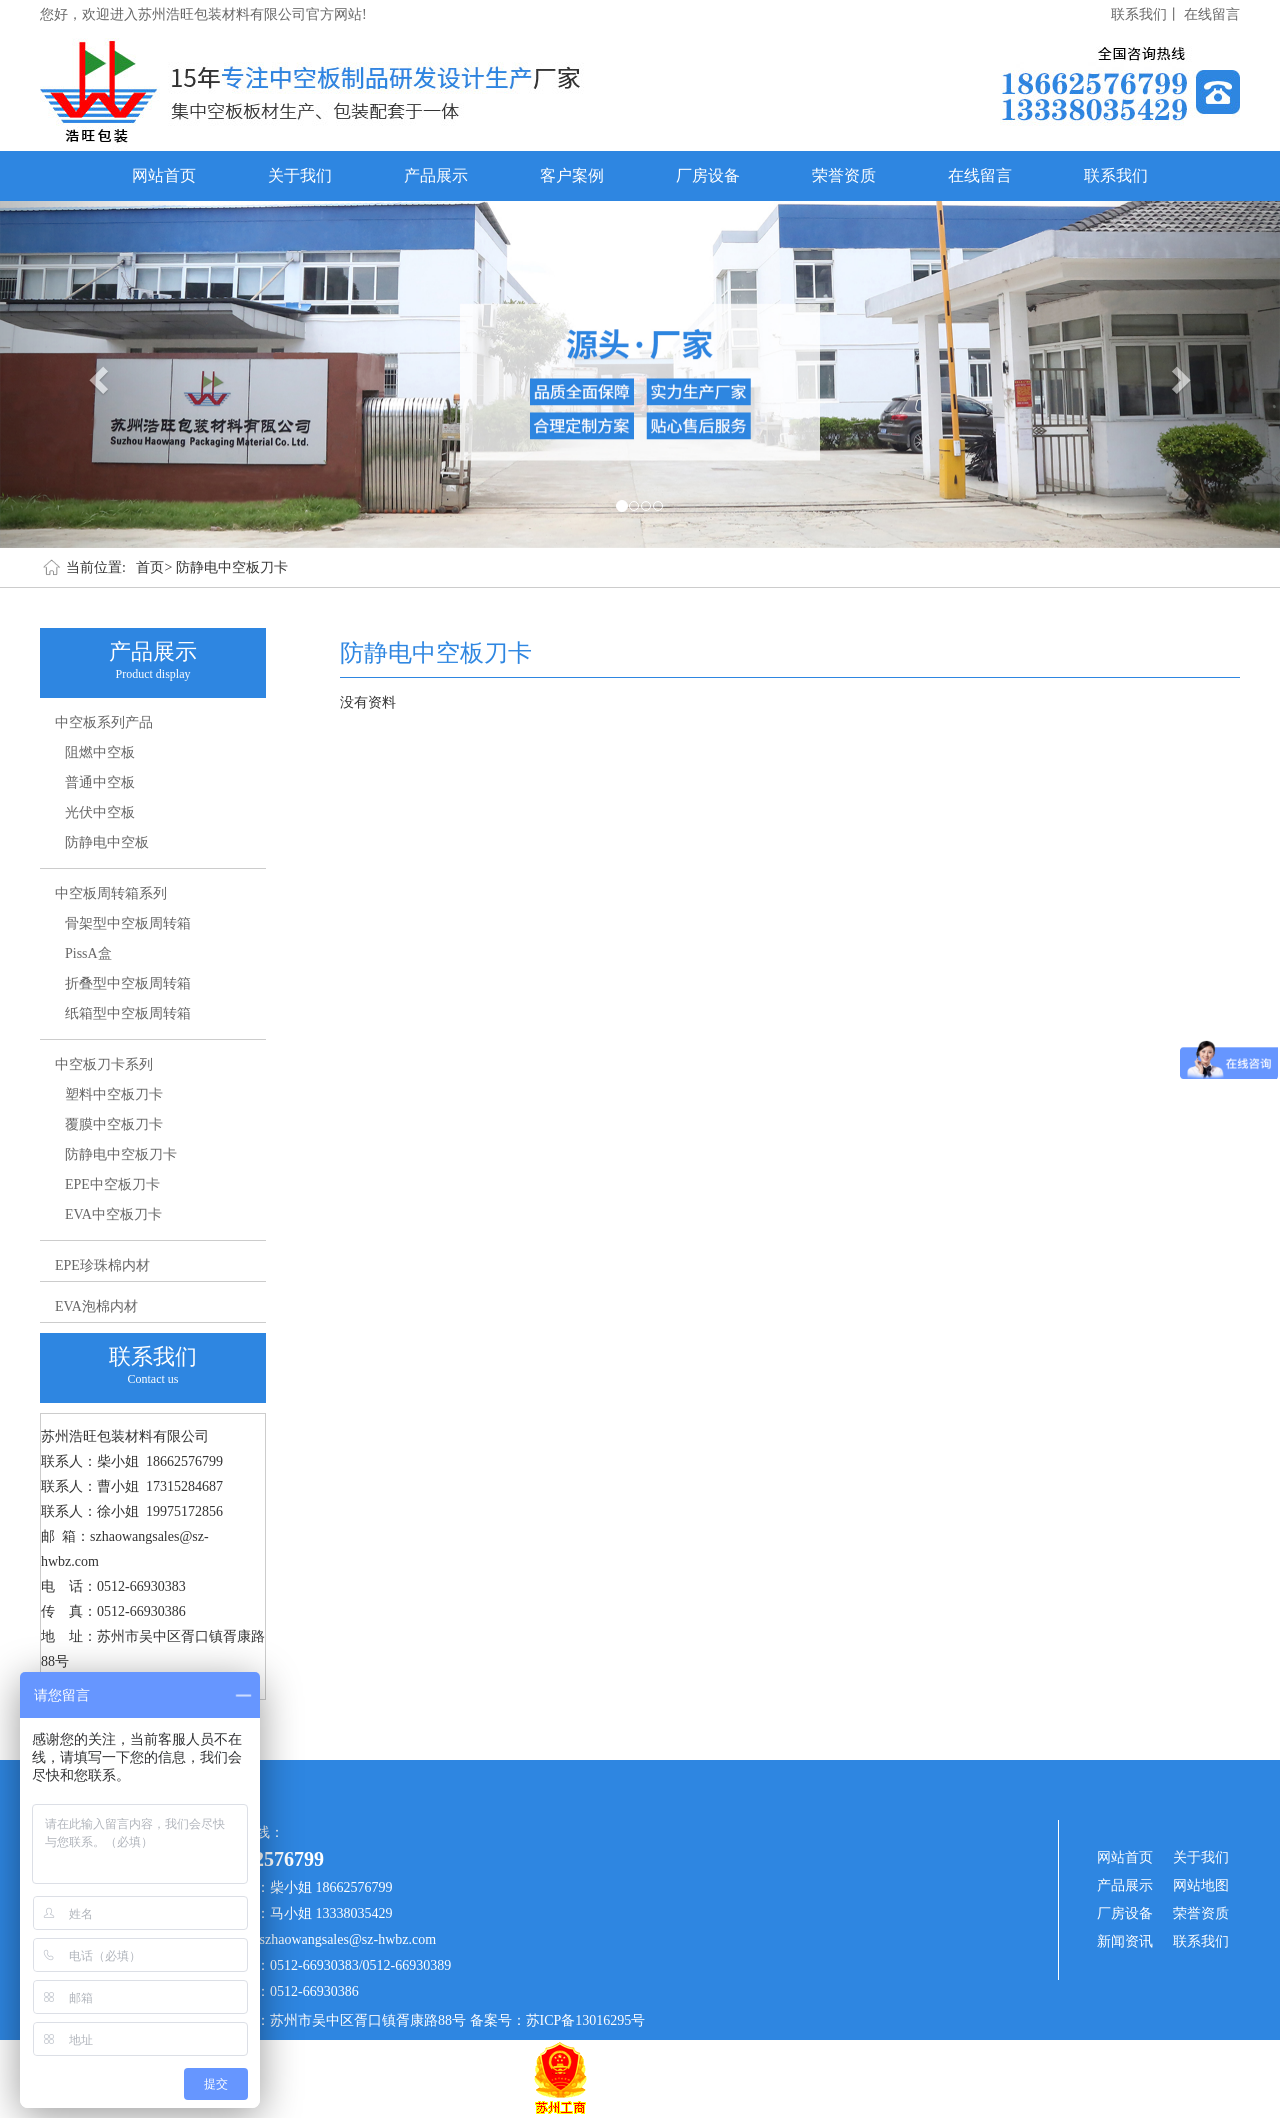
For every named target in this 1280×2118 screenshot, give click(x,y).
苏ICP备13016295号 (586, 2020)
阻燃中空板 (100, 752)
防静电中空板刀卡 (232, 567)
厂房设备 (708, 175)
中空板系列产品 (104, 722)
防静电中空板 (107, 842)
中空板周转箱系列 (111, 893)
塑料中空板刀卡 (114, 1094)
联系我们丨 (1146, 14)
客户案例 (572, 175)
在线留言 (1212, 14)
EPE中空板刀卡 (112, 1184)
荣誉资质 (844, 175)
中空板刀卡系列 (104, 1064)
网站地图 (1201, 1885)
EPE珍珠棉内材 (102, 1265)
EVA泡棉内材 (96, 1306)
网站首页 (164, 175)
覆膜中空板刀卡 (114, 1124)
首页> (154, 567)
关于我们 (300, 175)
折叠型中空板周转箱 (128, 983)
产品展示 (436, 175)
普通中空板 (100, 782)
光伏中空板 (100, 812)
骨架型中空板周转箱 (128, 923)
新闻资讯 (1125, 1941)
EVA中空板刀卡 (113, 1214)
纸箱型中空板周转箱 (128, 1013)
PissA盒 (88, 953)
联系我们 (1116, 175)
